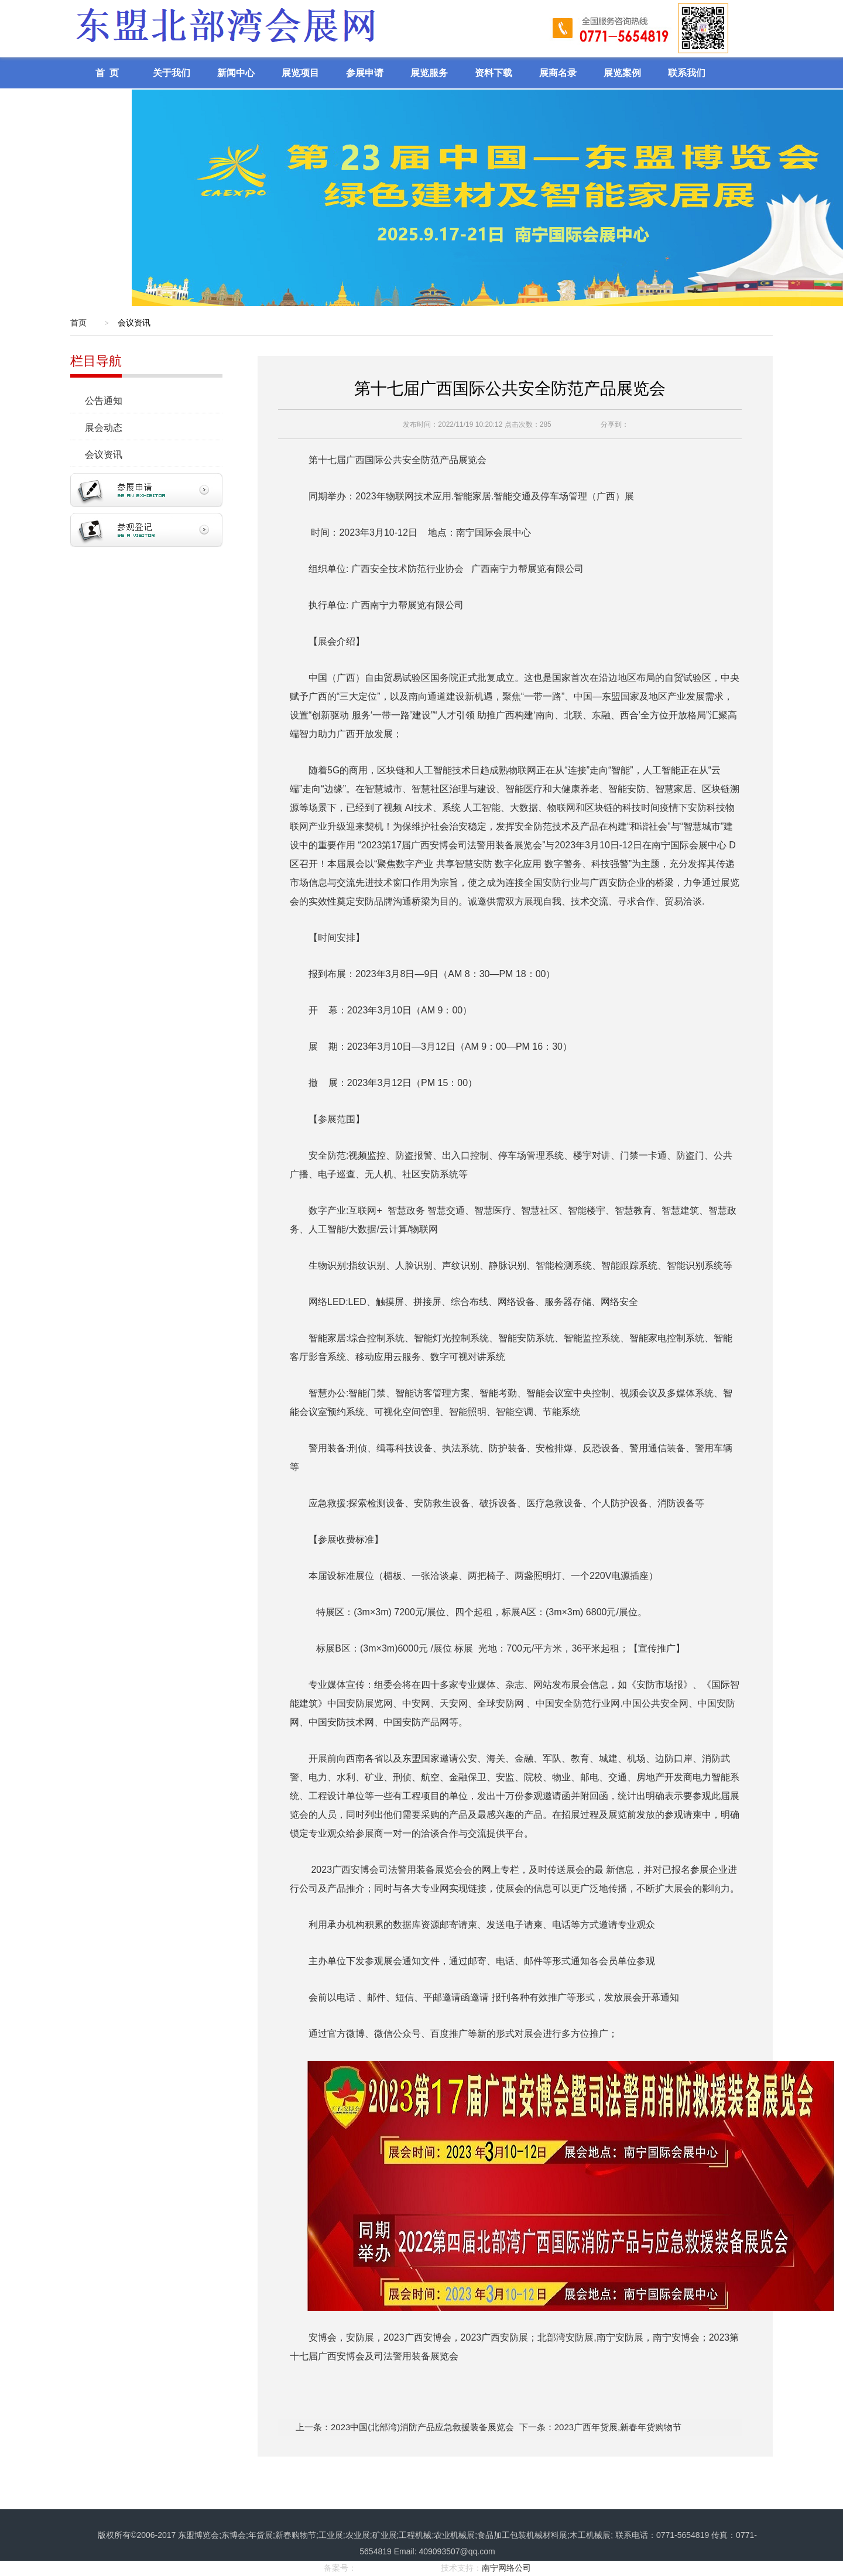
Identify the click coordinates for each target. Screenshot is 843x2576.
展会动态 (109, 428)
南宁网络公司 (506, 2567)
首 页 (107, 73)
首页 (78, 322)
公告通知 (109, 401)
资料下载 (493, 73)
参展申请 (364, 73)
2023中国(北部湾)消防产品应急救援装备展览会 (422, 2427)
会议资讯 (109, 455)
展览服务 (429, 73)
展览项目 (300, 73)
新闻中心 (236, 73)
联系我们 (686, 73)
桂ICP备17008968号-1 (397, 2567)
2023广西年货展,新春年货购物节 (618, 2427)
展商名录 (558, 73)
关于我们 (171, 73)
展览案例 (622, 73)
